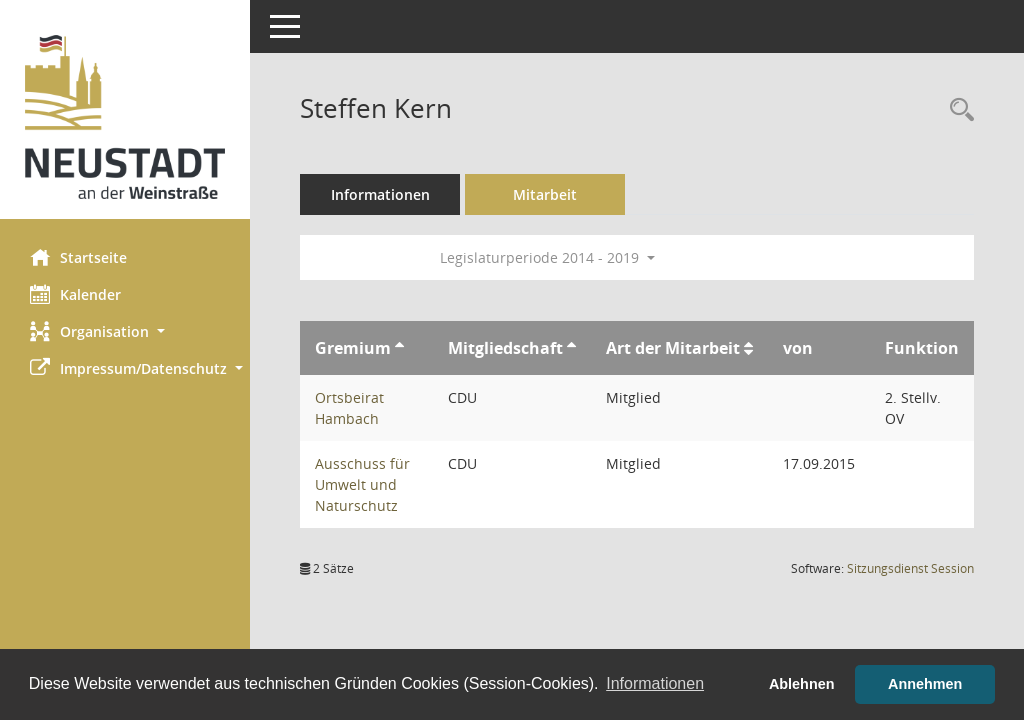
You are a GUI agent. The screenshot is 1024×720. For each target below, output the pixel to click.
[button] (125, 331)
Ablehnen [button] (802, 684)
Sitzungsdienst (910, 568)
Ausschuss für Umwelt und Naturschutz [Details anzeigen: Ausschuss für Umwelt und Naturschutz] (362, 484)
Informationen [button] (655, 683)
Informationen (380, 194)
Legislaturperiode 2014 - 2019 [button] (547, 257)
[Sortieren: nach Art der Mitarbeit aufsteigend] (748, 348)
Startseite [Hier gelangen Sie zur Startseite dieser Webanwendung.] (78, 257)
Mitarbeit (545, 194)
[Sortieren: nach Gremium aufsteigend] (399, 348)
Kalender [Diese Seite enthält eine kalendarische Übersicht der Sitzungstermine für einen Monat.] (75, 294)
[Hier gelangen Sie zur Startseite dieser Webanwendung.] (125, 117)
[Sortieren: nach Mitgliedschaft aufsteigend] (571, 348)
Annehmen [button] (925, 684)
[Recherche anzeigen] (957, 110)
